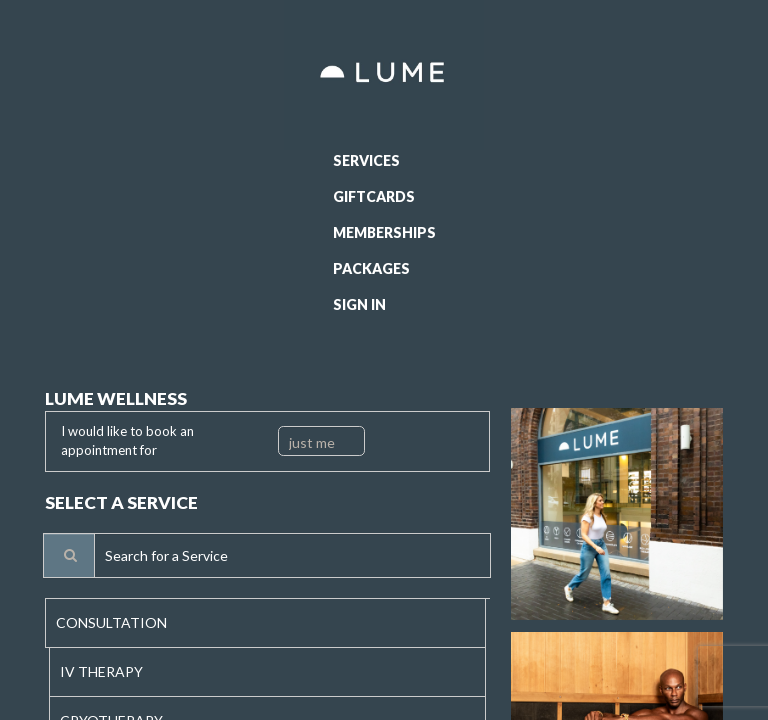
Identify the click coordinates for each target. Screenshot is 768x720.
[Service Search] (69, 555)
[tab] (265, 623)
